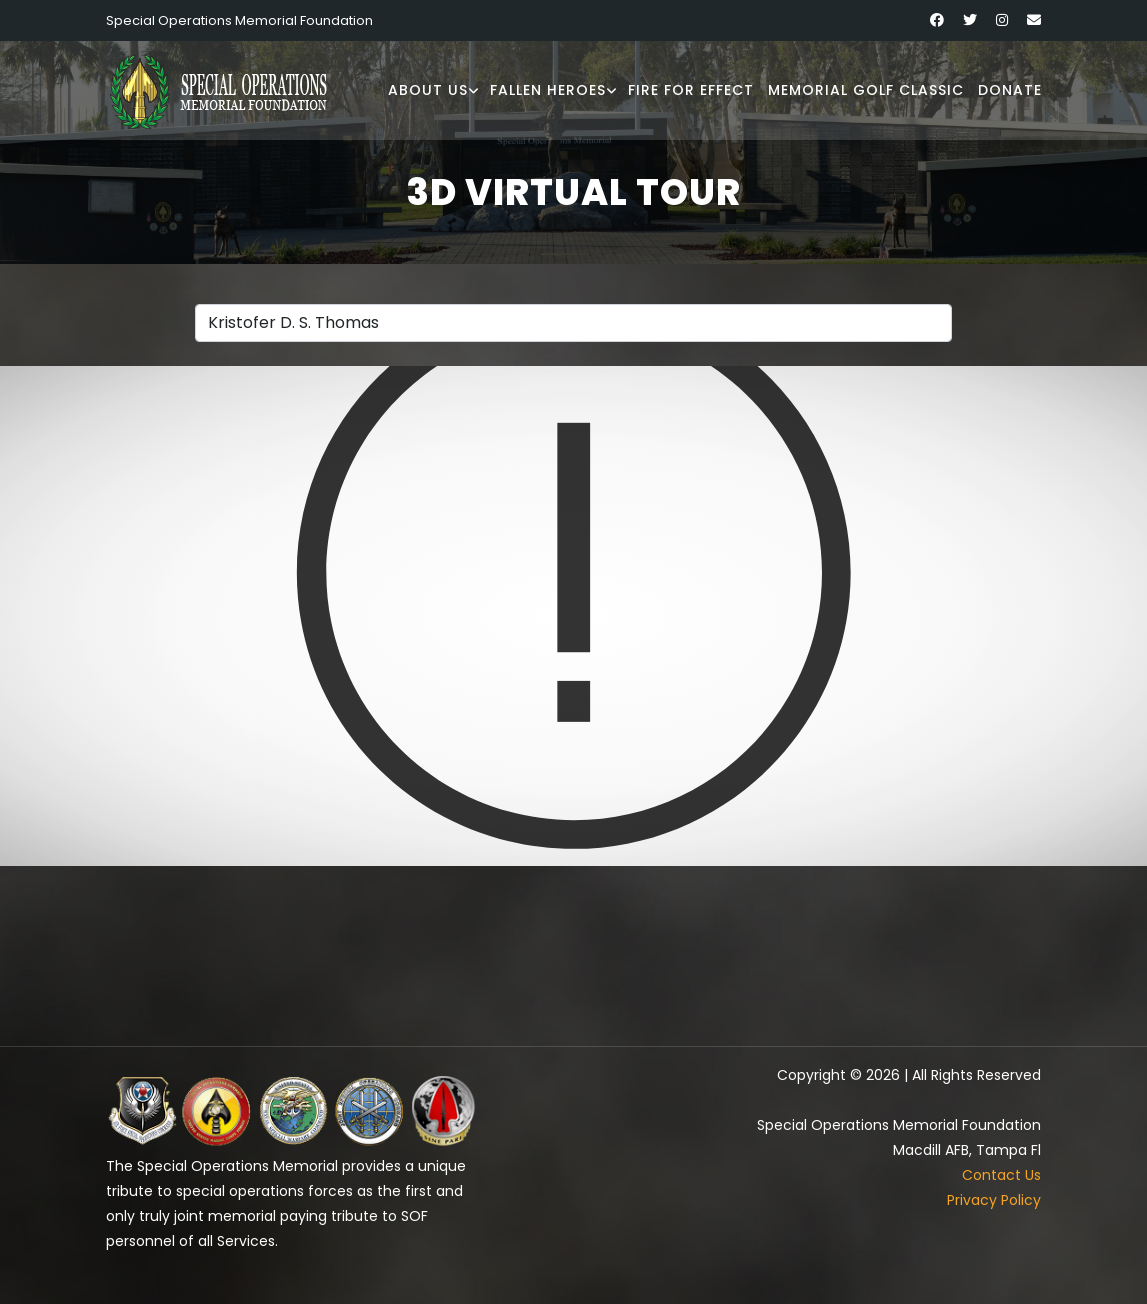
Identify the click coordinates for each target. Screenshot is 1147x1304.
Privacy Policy (994, 1200)
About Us (428, 90)
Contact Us (1001, 1175)
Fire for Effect (691, 90)
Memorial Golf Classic (866, 90)
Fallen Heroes (548, 90)
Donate (1010, 90)
